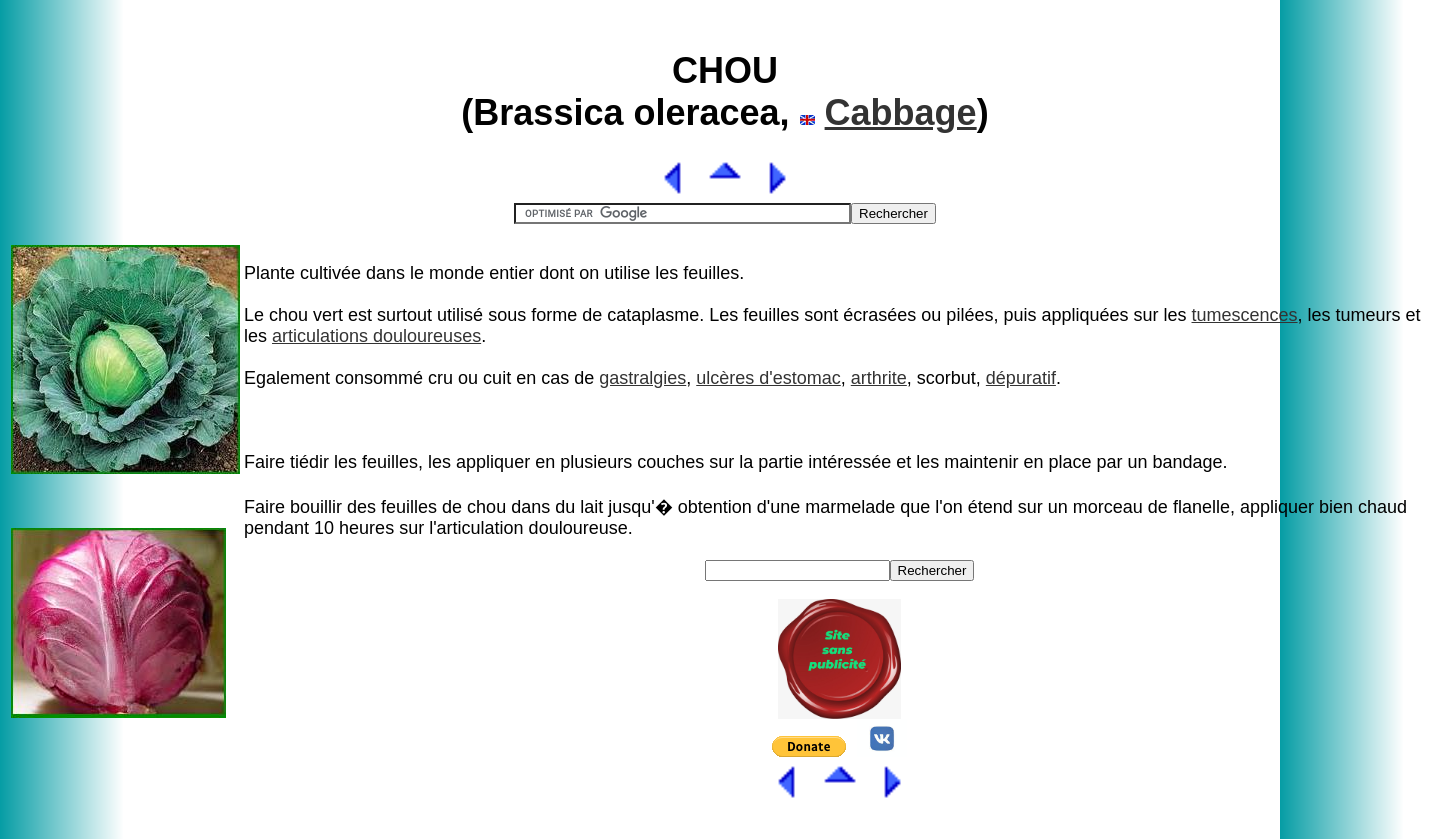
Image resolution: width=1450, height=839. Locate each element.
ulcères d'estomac (768, 378)
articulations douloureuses (376, 336)
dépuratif (1021, 378)
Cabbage (901, 112)
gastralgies (642, 378)
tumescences (1245, 315)
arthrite (879, 378)
